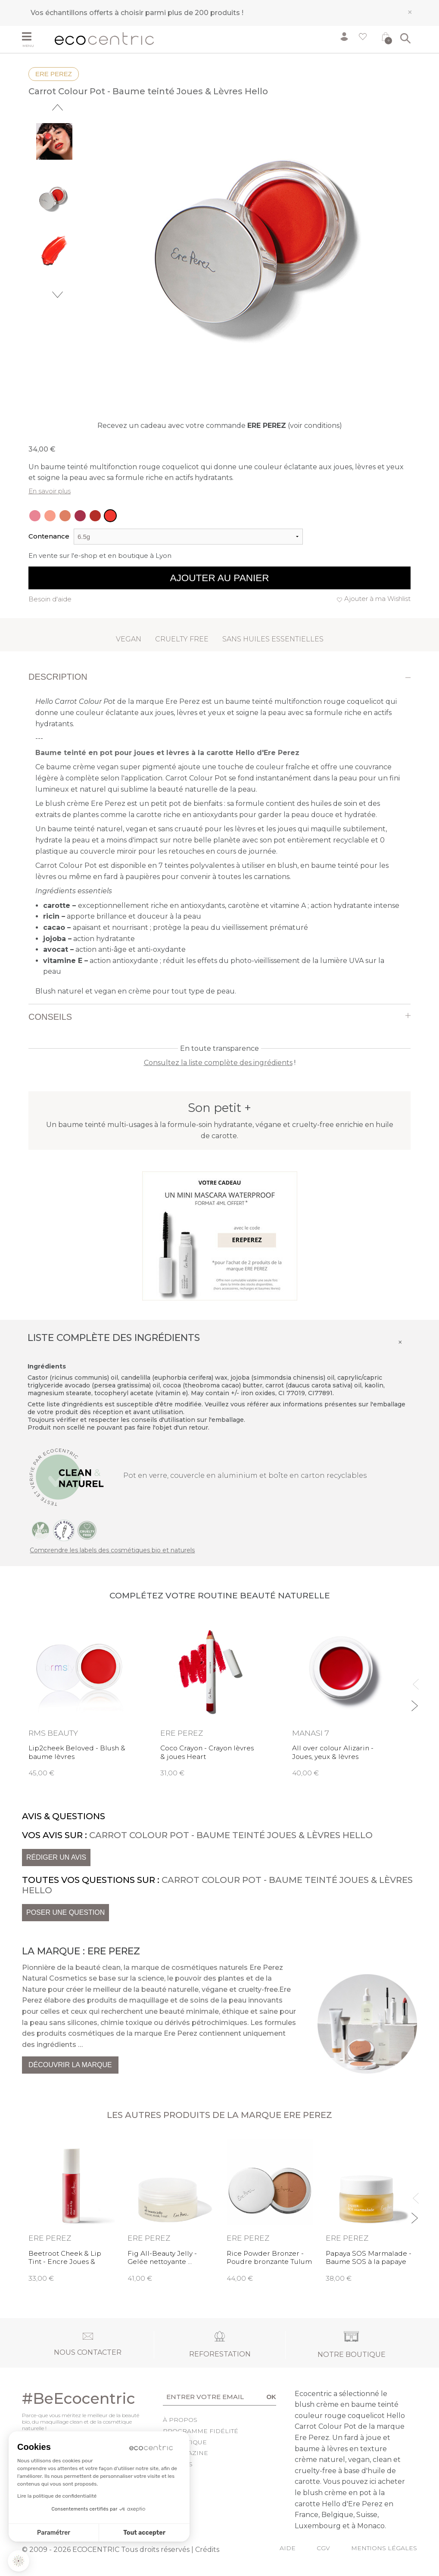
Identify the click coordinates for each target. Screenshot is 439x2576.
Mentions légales (384, 2548)
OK (271, 2396)
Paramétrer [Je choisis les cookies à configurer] (53, 2532)
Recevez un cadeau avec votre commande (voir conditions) (219, 425)
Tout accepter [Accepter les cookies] (144, 2532)
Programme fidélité (200, 2431)
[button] (18, 2561)
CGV (323, 2548)
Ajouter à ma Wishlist (377, 598)
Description (57, 676)
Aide (288, 2548)
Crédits (207, 2549)
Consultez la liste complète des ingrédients (218, 1063)
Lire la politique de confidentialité (57, 2496)
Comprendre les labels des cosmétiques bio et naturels (112, 1550)
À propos (180, 2420)
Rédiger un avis (56, 1857)
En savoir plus (49, 491)
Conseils (50, 1017)
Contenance (48, 536)
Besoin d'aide (50, 599)
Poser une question (65, 1912)
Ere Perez (53, 73)
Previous (57, 107)
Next (57, 294)
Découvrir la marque (70, 2064)
